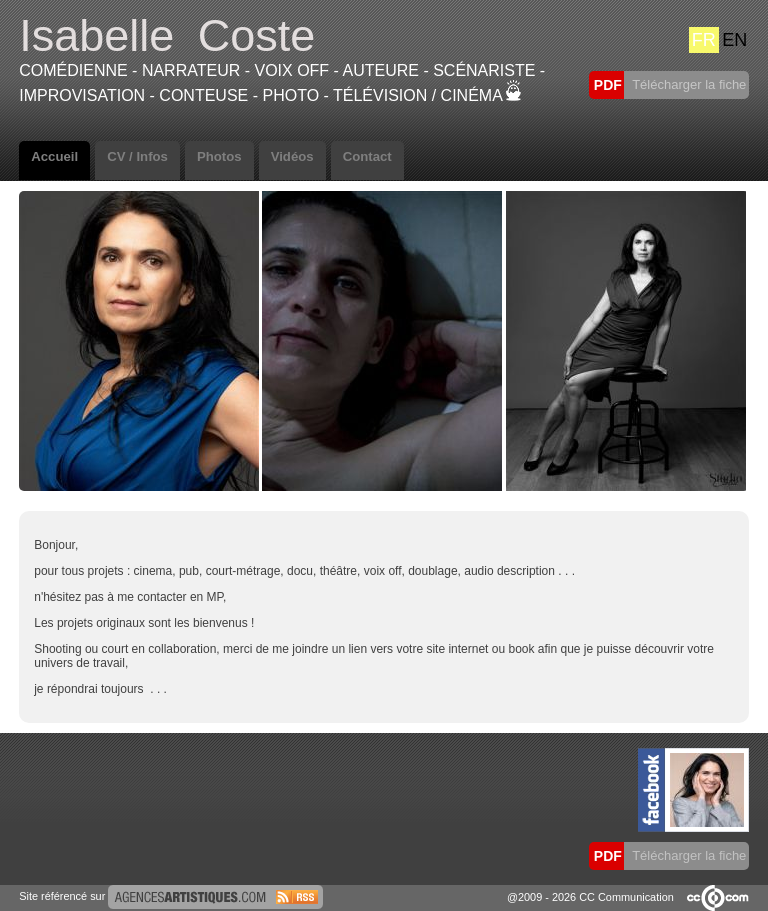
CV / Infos (137, 156)
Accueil (54, 156)
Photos (219, 156)
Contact (367, 156)
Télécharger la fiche (688, 84)
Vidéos (292, 156)
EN (734, 40)
